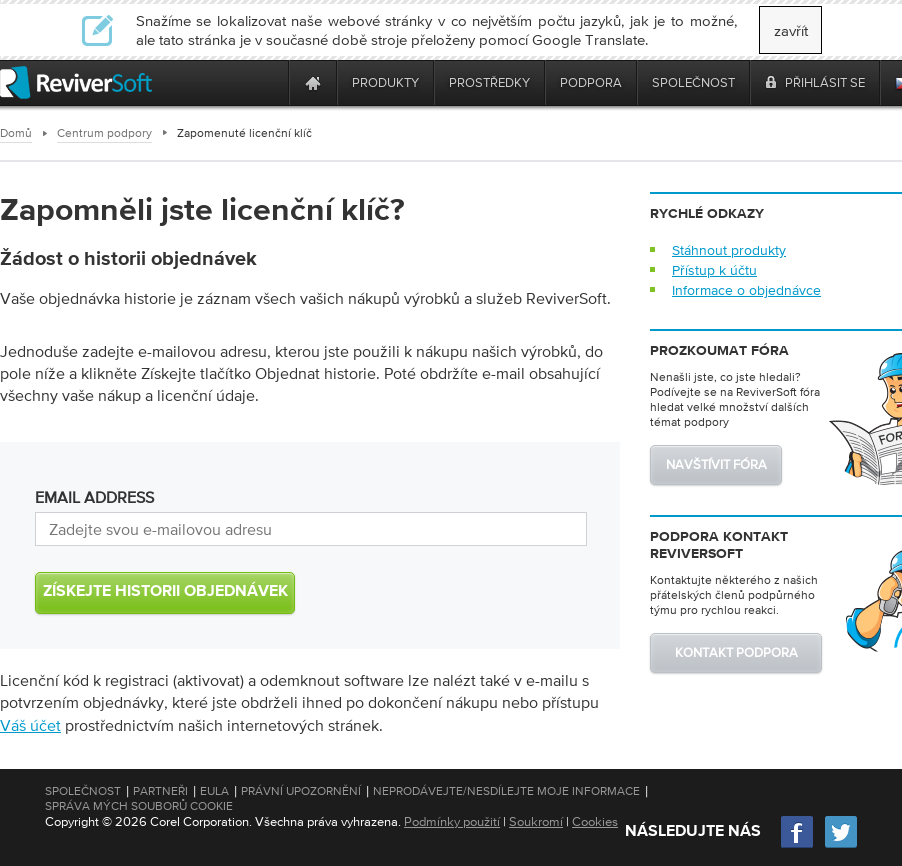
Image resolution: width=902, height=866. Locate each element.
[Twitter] (841, 845)
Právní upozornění (301, 791)
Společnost (83, 791)
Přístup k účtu (714, 270)
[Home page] (313, 82)
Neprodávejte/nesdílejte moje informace (506, 791)
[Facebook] (798, 845)
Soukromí (536, 821)
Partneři (160, 791)
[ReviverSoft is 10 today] (269, 82)
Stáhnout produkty (729, 250)
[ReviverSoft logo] (76, 82)
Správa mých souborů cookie (139, 806)
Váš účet (30, 725)
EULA (214, 791)
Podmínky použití (452, 821)
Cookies (595, 821)
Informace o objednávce (746, 290)
